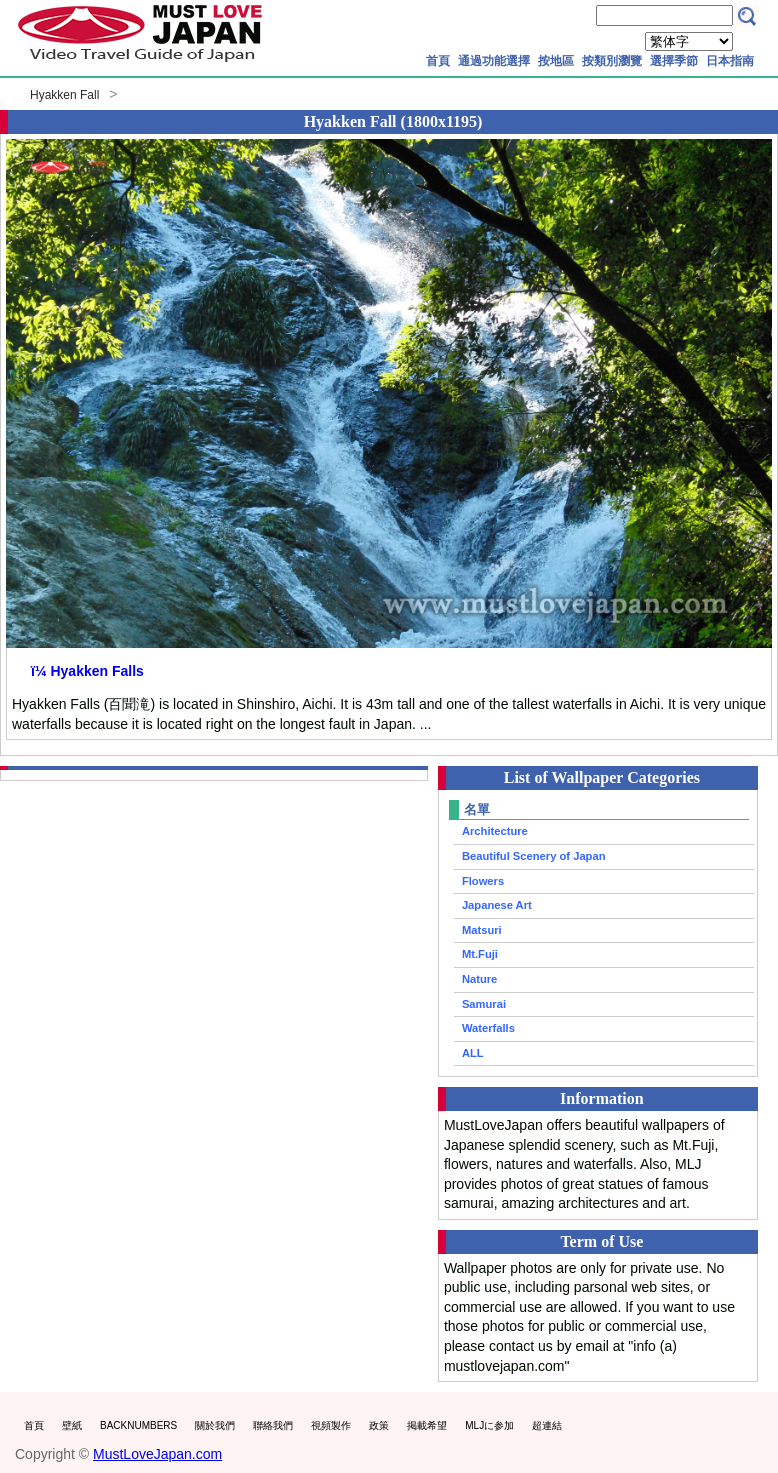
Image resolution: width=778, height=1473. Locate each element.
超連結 (547, 1425)
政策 (379, 1425)
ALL (473, 1053)
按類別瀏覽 (612, 61)
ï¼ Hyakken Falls (87, 671)
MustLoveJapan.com (157, 1454)
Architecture (495, 831)
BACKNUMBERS (138, 1425)
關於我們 (215, 1425)
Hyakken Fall (64, 95)
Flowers (483, 881)
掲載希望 (427, 1425)
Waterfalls (488, 1028)
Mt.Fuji (480, 954)
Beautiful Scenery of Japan (534, 856)
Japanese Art (497, 905)
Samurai (484, 1004)
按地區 (556, 61)
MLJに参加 (489, 1425)
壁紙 (72, 1425)
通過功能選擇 (494, 61)
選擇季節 (674, 61)
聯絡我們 (273, 1425)
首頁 (438, 61)
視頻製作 (331, 1425)
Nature (479, 979)
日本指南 (730, 61)
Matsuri (482, 930)
